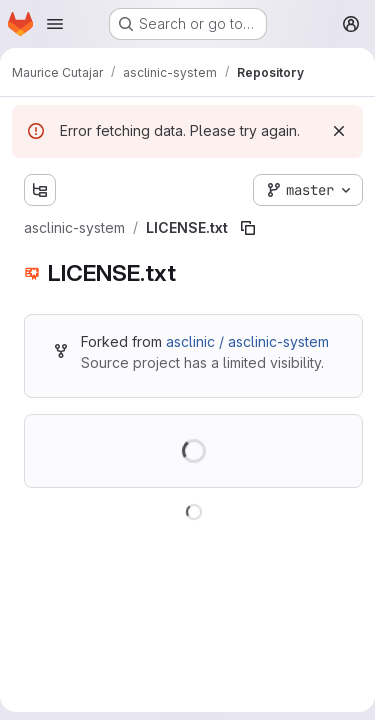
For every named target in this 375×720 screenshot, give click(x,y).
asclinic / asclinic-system (247, 341)
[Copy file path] (248, 228)
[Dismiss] (339, 131)
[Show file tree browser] (40, 190)
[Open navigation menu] (55, 24)
